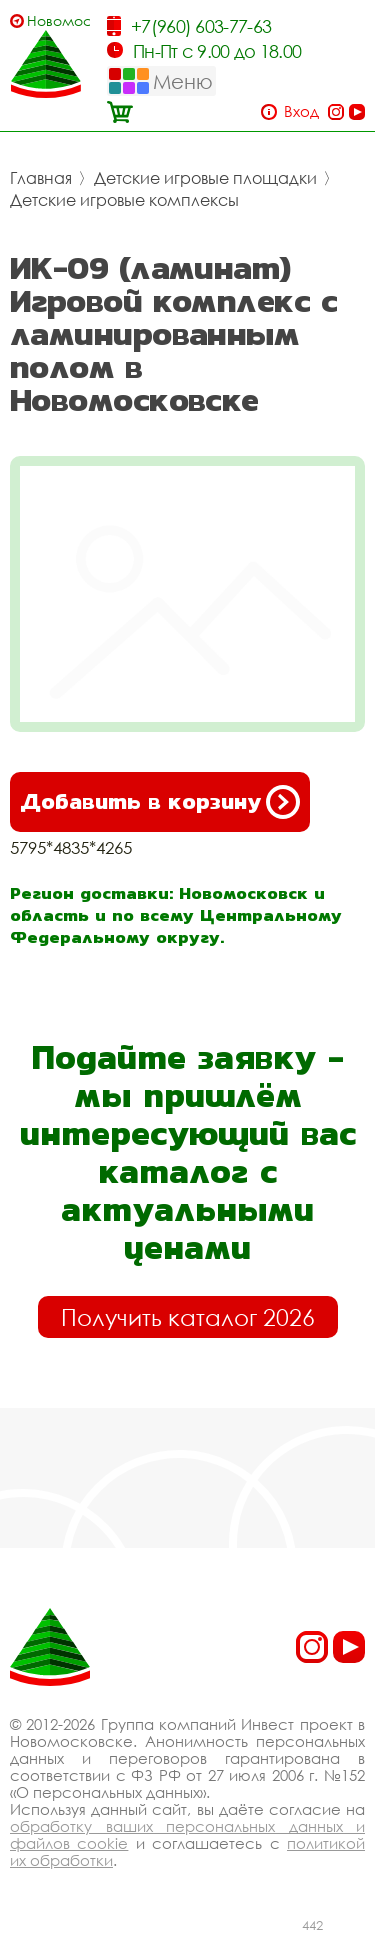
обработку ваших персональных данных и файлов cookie (187, 1834)
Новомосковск (58, 20)
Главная (41, 178)
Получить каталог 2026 (188, 1317)
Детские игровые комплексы (124, 200)
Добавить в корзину (160, 802)
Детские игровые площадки (205, 178)
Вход (301, 111)
